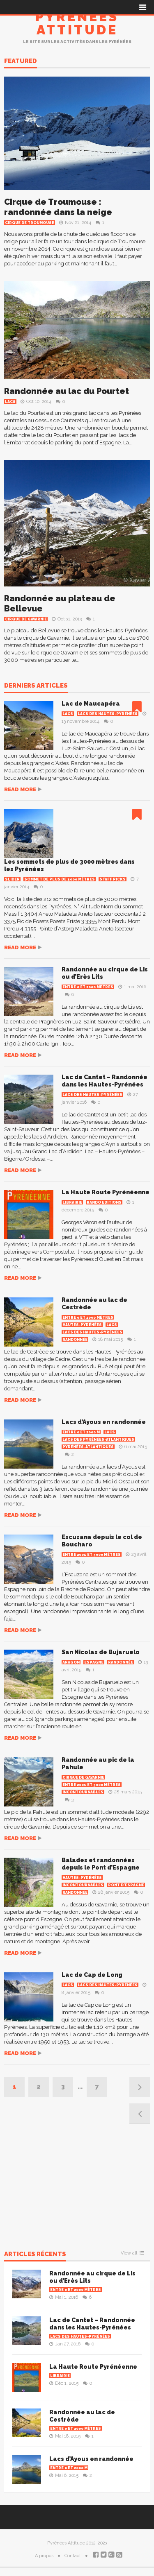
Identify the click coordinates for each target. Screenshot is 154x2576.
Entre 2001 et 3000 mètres (91, 1555)
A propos (44, 2555)
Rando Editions (104, 1202)
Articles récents (35, 2254)
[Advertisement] (77, 2187)
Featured (20, 61)
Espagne (93, 1662)
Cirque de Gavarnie (26, 619)
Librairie (72, 1202)
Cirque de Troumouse (29, 223)
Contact (72, 2555)
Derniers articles (36, 686)
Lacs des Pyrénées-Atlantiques (98, 1439)
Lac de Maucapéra (91, 703)
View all (129, 2253)
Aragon (71, 1662)
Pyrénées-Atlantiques (88, 1447)
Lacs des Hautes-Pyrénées (108, 714)
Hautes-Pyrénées (82, 1325)
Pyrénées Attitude (77, 23)
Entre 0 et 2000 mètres (87, 987)
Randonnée (74, 1340)
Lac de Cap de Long (92, 1975)
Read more (20, 789)
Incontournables (82, 1792)
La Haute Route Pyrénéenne (105, 1192)
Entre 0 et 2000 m (81, 1432)
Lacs (10, 402)
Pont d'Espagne (126, 1885)
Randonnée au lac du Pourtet (66, 391)
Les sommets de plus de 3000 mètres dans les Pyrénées (69, 865)
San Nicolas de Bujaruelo (101, 1652)
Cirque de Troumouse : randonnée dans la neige (58, 207)
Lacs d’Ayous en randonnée (104, 1422)
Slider (12, 879)
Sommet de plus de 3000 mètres (59, 879)
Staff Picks (112, 879)
